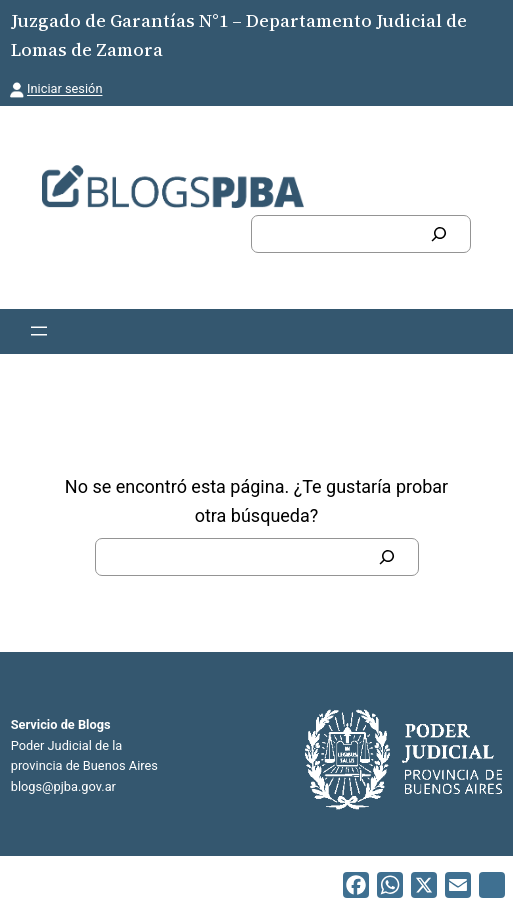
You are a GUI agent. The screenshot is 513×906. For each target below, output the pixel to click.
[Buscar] (439, 234)
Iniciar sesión (64, 88)
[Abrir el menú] (39, 331)
